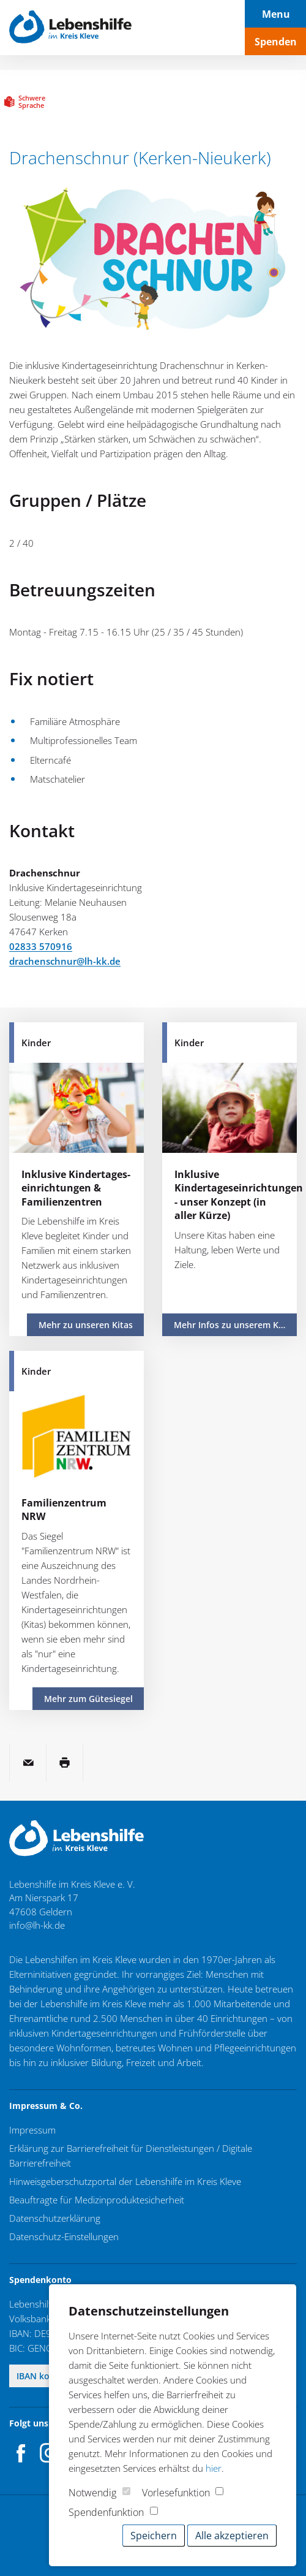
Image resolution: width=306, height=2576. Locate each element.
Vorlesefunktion (176, 2492)
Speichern (153, 2535)
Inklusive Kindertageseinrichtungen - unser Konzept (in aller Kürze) (238, 1195)
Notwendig (92, 2492)
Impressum (32, 2130)
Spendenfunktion (106, 2512)
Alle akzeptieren (232, 2535)
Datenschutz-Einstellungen (64, 2236)
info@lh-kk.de (37, 1925)
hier (214, 2468)
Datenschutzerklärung (54, 2218)
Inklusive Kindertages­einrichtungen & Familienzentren (75, 1188)
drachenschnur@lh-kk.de (65, 961)
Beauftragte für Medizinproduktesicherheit (96, 2200)
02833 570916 (40, 946)
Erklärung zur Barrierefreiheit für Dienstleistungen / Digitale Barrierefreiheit (130, 2155)
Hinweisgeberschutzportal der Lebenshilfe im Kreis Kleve (125, 2181)
